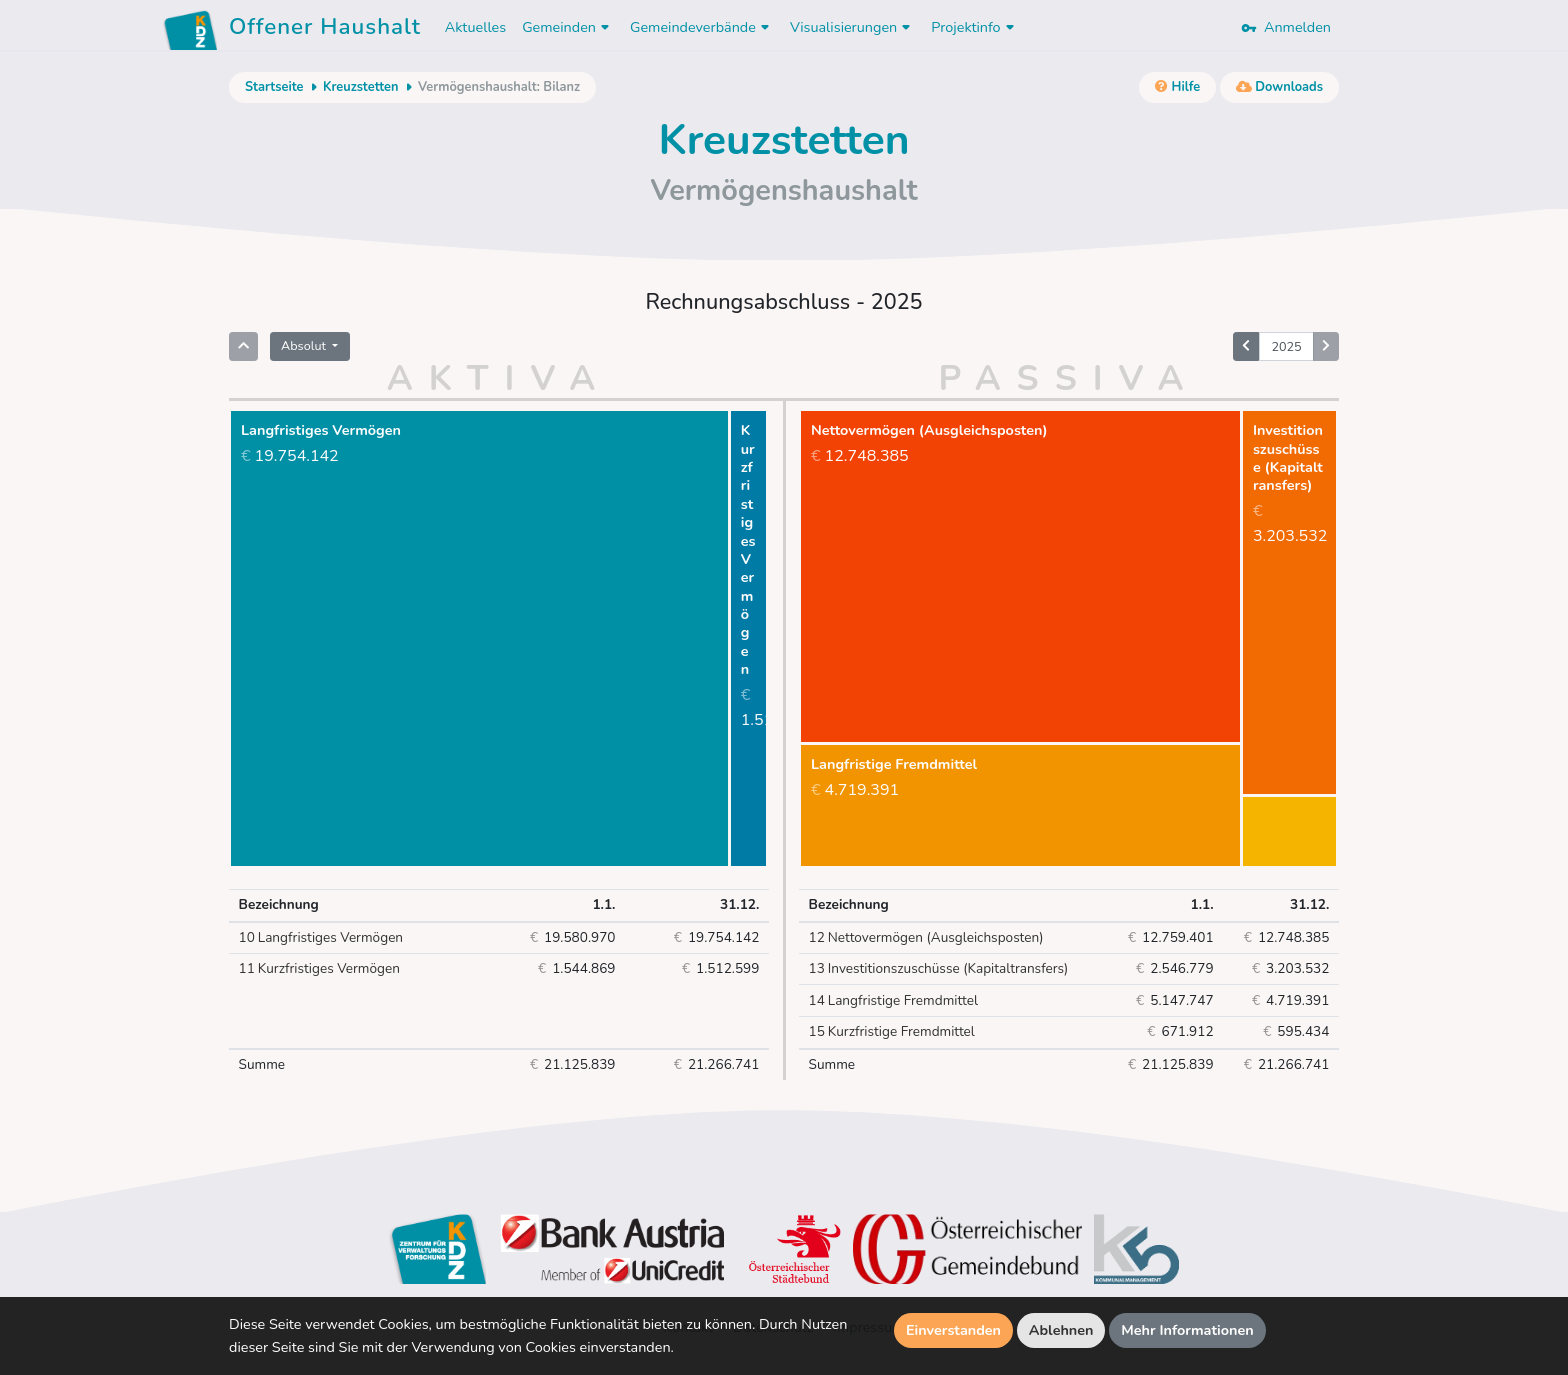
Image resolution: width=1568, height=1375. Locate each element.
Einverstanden (953, 1330)
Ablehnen (1061, 1330)
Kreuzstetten (361, 87)
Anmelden (1286, 27)
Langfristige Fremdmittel (893, 1001)
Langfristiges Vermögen (321, 938)
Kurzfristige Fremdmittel (892, 1032)
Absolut (305, 345)
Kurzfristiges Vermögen (319, 969)
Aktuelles (475, 27)
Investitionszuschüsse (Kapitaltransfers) (939, 969)
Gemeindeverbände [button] (702, 27)
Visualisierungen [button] (852, 27)
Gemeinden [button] (568, 27)
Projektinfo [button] (974, 27)
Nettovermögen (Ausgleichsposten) (926, 938)
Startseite (274, 87)
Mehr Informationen (1187, 1330)
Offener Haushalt (325, 30)
